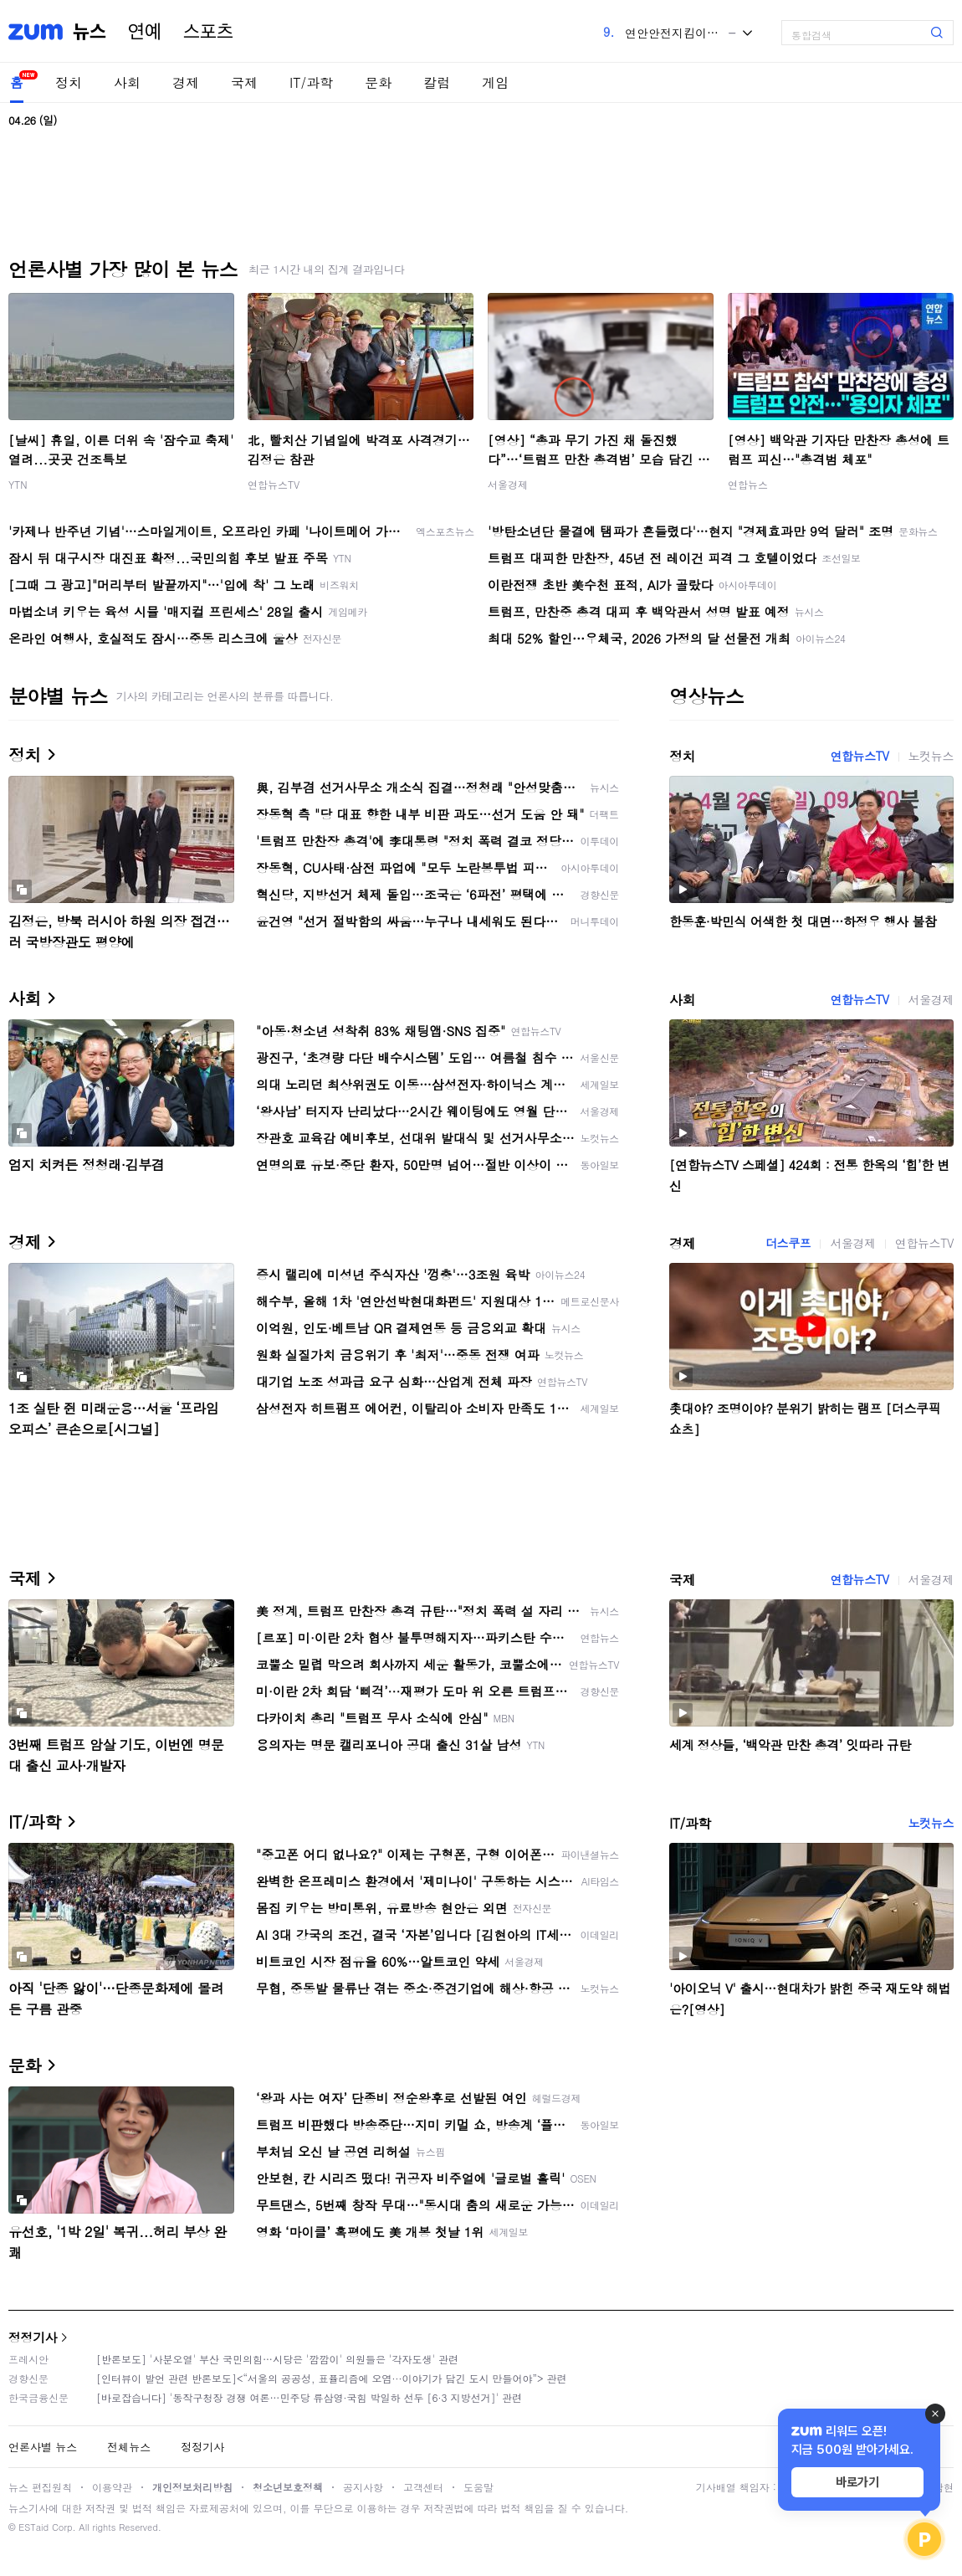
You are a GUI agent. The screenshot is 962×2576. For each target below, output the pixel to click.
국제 (244, 82)
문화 (378, 82)
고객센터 (423, 2487)
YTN (18, 484)
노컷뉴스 (931, 755)
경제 (185, 82)
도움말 (478, 2487)
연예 (144, 32)
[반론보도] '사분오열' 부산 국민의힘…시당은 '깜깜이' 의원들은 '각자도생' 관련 (277, 2359)
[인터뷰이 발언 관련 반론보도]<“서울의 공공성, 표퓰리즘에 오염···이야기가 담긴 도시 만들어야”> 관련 (331, 2378)
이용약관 (112, 2487)
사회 (127, 82)
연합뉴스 (748, 484)
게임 (495, 82)
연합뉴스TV (273, 484)
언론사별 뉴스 (42, 2447)
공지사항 (363, 2487)
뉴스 (89, 32)
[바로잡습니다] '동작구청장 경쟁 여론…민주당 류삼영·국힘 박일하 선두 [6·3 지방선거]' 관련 (309, 2397)
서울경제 (508, 484)
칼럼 (436, 82)
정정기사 (32, 2337)
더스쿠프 (788, 1242)
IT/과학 (311, 82)
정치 (68, 82)
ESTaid (33, 2527)
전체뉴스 (129, 2447)
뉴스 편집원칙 (40, 2487)
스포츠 (208, 32)
